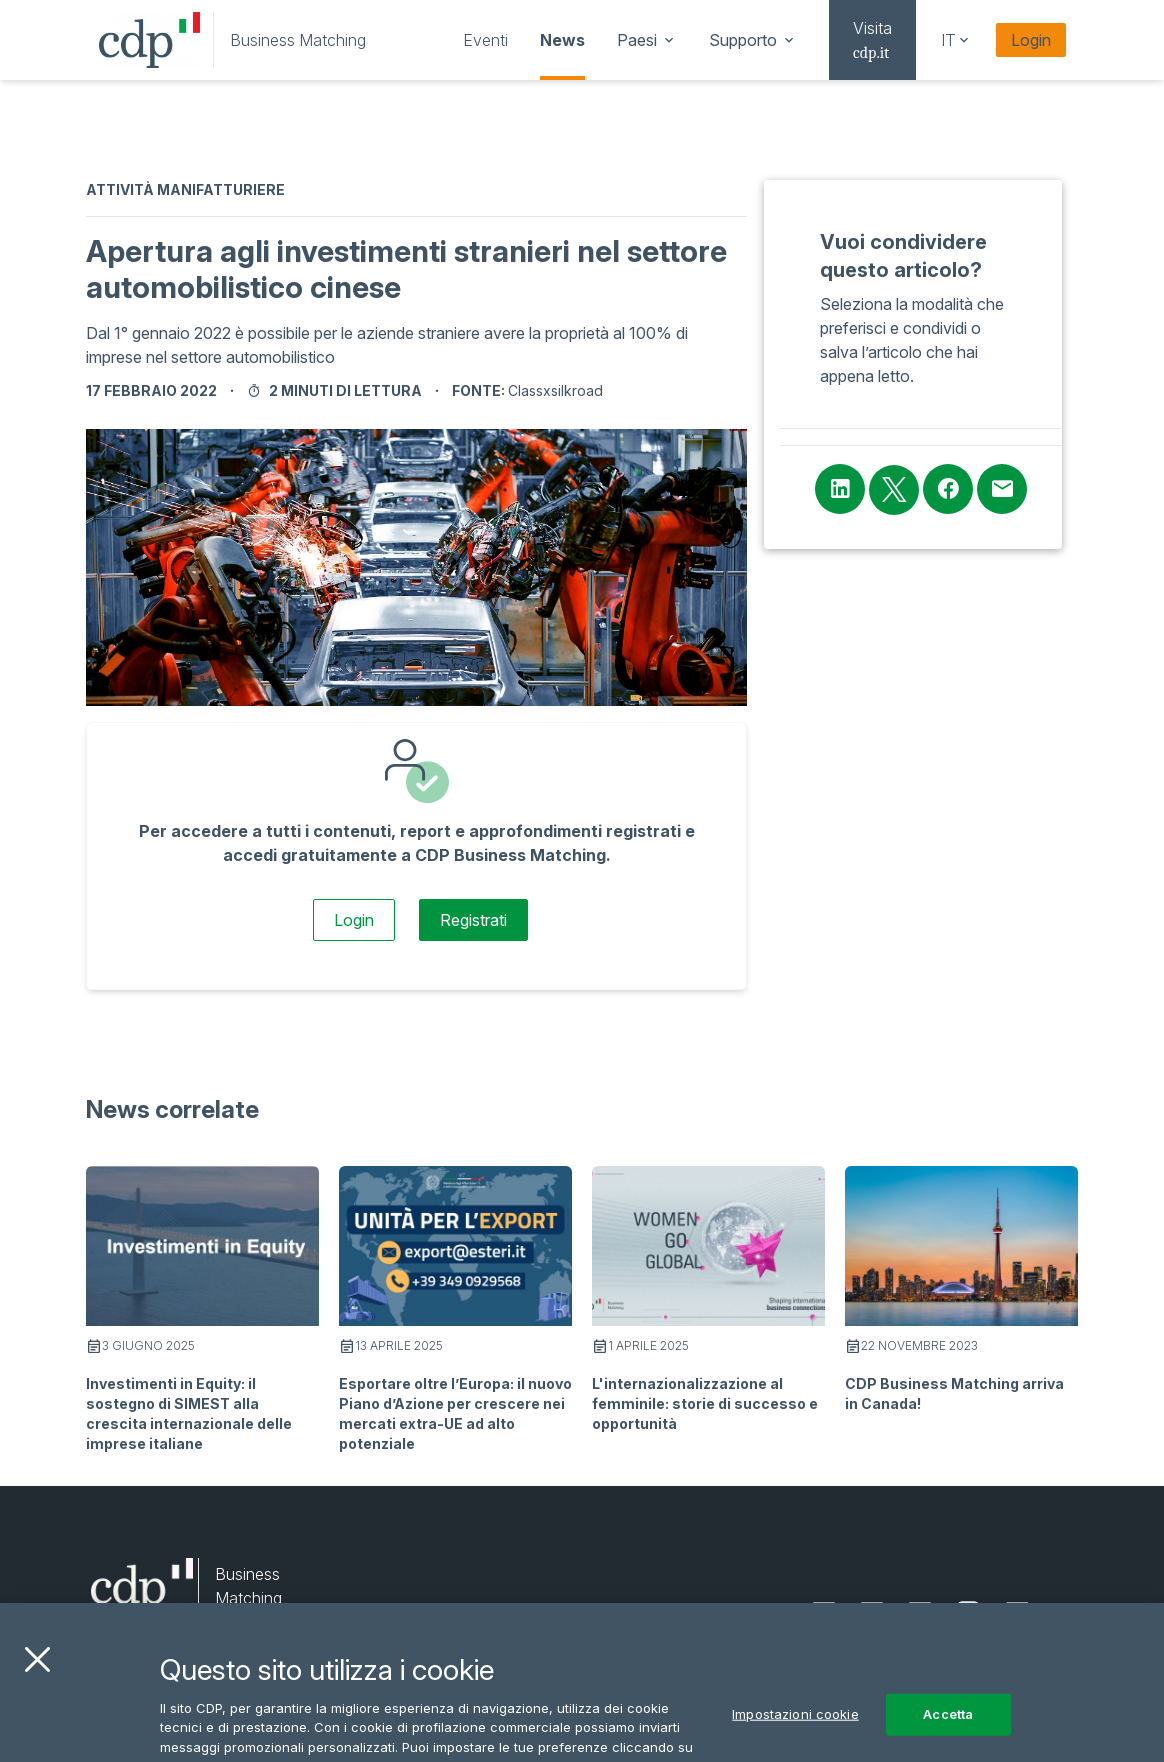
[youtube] (1017, 1614)
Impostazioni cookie (795, 1735)
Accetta (948, 1735)
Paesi (647, 40)
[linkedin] (824, 1614)
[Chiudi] (37, 1681)
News (562, 40)
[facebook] (920, 1614)
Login (1031, 40)
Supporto (753, 40)
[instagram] (968, 1614)
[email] (1064, 1614)
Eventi (485, 40)
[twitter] (872, 1614)
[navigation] (485, 40)
